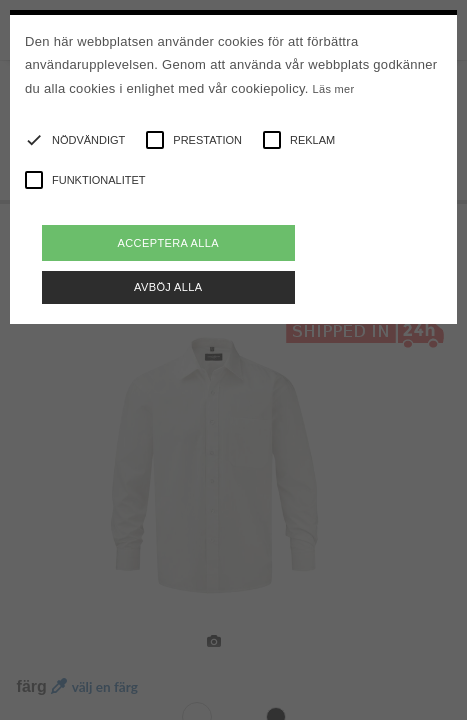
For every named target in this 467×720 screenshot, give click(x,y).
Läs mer (334, 89)
